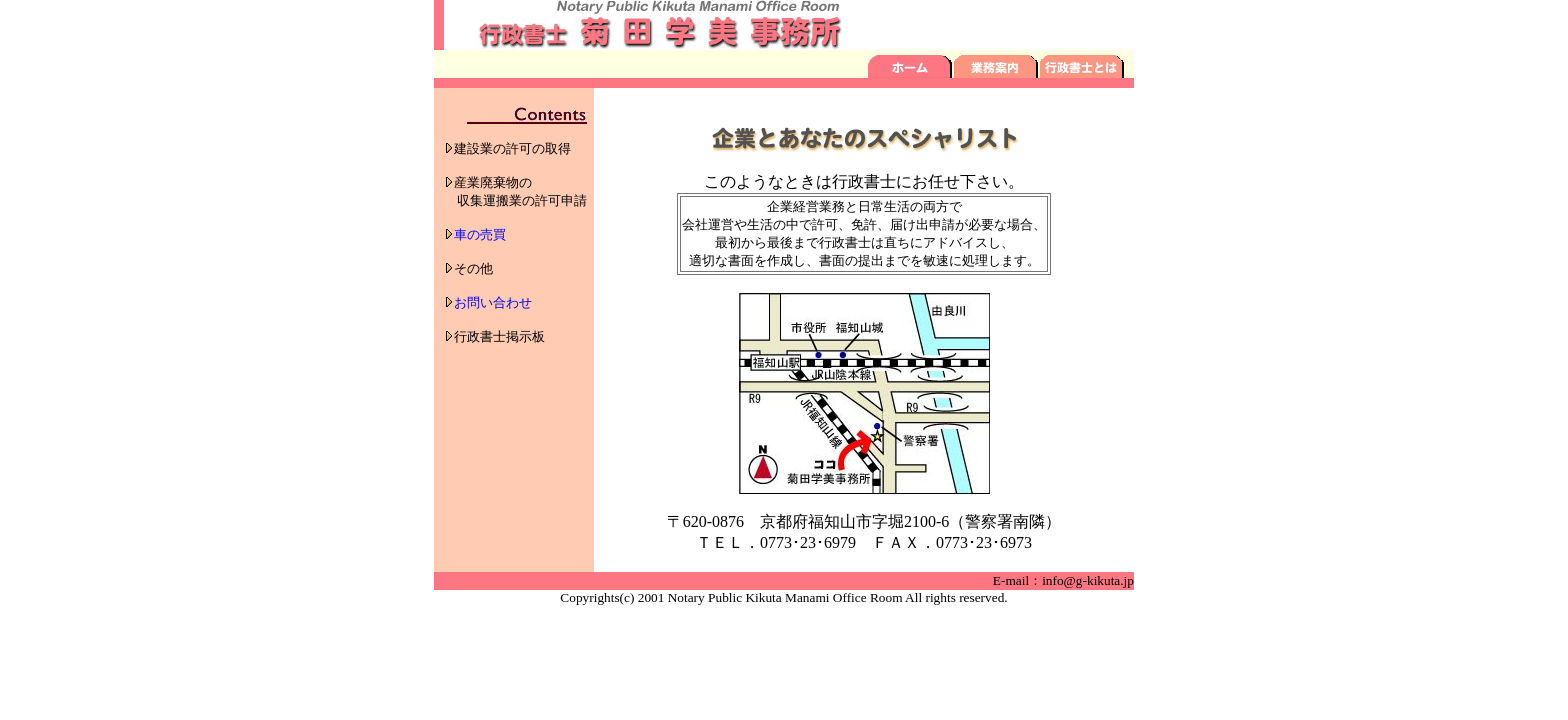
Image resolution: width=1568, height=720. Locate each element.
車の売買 (480, 234)
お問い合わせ (493, 302)
